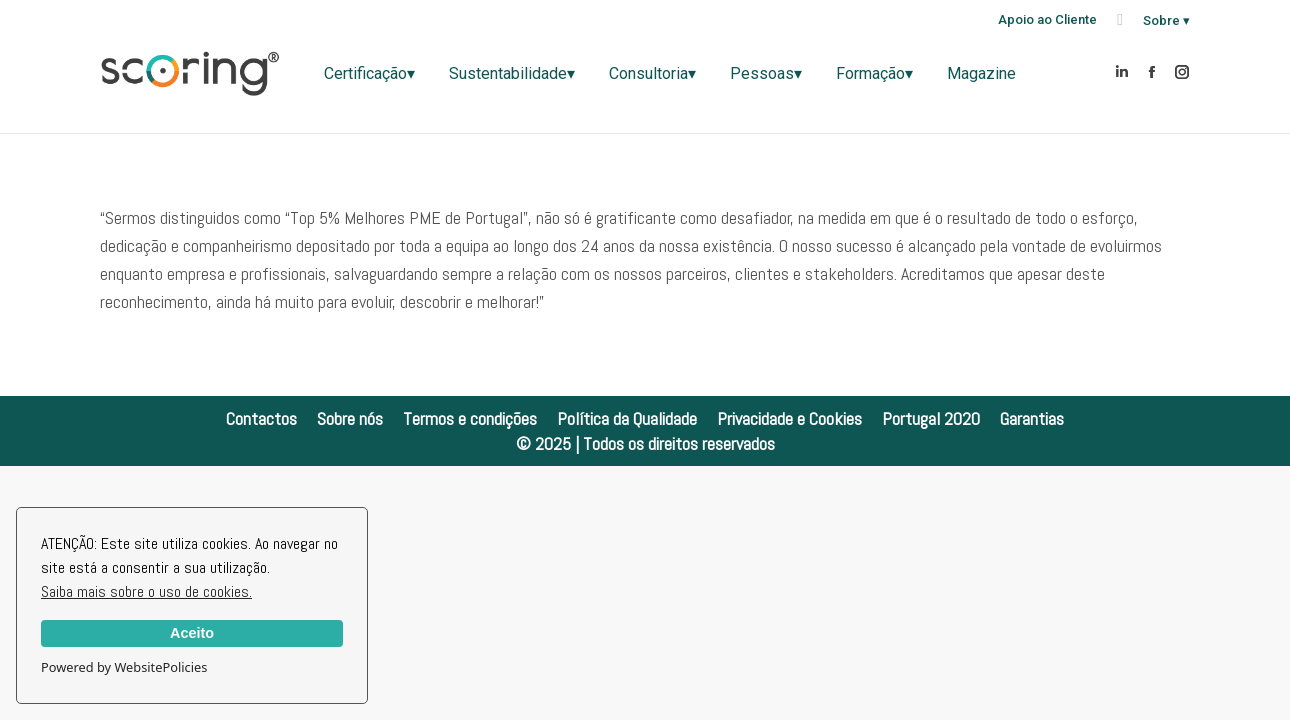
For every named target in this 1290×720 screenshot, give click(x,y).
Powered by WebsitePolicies (124, 667)
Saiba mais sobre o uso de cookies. (146, 591)
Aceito (192, 633)
